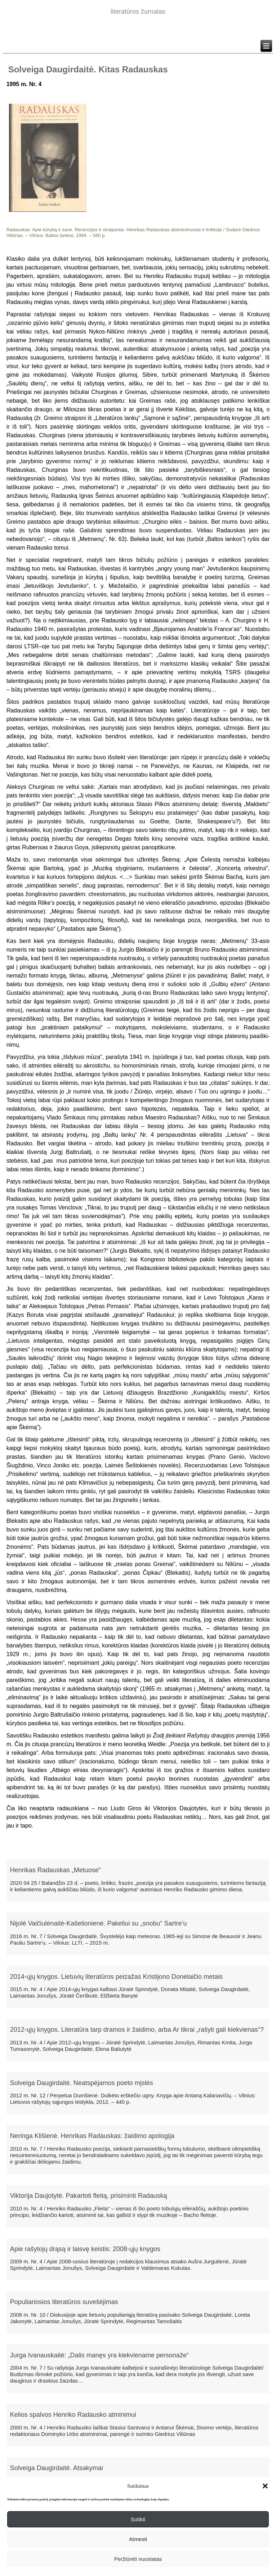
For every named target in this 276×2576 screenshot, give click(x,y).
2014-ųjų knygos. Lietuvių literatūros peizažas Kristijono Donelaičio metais (116, 1976)
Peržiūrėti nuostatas (138, 2559)
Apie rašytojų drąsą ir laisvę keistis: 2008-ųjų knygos (85, 2249)
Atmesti (138, 2539)
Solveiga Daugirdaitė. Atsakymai (56, 2468)
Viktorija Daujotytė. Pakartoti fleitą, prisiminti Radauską (88, 2195)
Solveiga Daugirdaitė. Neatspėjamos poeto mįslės (81, 2083)
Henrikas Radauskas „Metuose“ (55, 1870)
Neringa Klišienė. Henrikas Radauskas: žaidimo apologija (92, 2135)
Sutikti (138, 2519)
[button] (265, 2486)
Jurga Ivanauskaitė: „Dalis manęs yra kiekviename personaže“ (99, 2355)
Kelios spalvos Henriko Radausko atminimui (73, 2414)
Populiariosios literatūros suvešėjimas (64, 2302)
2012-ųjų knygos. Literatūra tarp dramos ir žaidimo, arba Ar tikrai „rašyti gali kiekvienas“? (137, 2029)
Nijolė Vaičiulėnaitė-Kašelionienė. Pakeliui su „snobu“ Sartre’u (98, 1923)
